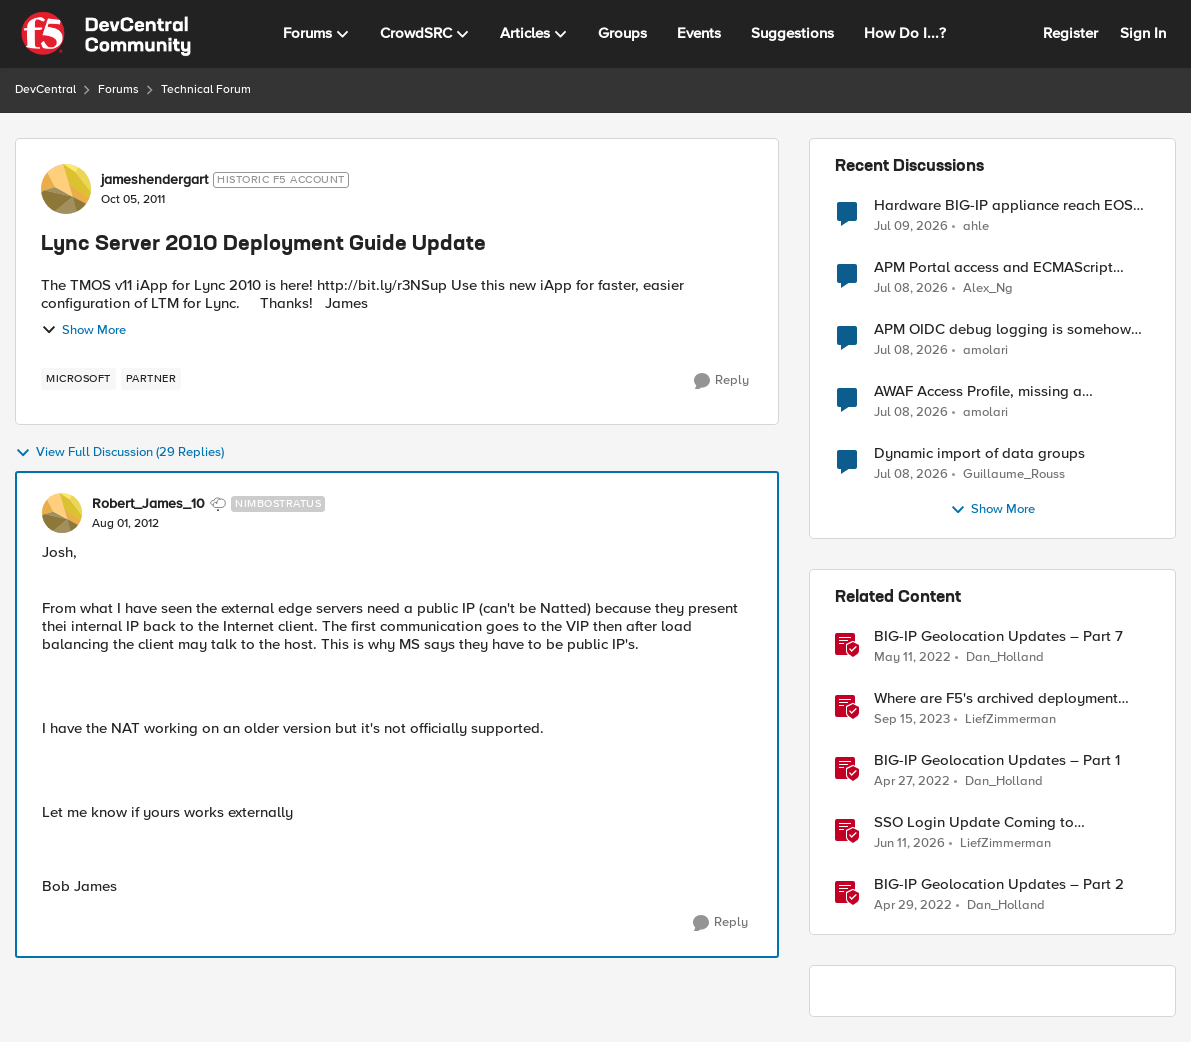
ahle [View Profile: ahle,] (976, 225)
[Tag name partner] (151, 379)
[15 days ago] (911, 226)
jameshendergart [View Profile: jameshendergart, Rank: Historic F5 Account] (154, 180)
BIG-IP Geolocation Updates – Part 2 (999, 884)
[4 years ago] (912, 658)
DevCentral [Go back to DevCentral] (45, 89)
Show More (83, 330)
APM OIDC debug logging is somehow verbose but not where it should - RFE (1002, 329)
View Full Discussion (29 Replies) (119, 453)
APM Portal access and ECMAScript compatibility (993, 267)
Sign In (1143, 33)
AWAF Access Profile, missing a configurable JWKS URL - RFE (978, 391)
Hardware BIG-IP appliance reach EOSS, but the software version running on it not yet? (1011, 205)
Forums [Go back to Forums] (118, 89)
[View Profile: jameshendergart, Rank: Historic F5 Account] (66, 189)
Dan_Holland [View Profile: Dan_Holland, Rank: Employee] (1005, 657)
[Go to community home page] (106, 34)
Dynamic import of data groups (979, 453)
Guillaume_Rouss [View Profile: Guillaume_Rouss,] (1014, 474)
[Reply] (721, 381)
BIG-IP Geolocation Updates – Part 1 (997, 760)
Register (1070, 33)
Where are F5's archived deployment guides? (996, 698)
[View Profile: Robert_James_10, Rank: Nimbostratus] (62, 513)
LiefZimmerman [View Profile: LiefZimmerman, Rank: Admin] (1010, 719)
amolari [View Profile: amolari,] (985, 350)
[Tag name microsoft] (78, 379)
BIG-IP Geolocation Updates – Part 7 (998, 636)
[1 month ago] (909, 844)
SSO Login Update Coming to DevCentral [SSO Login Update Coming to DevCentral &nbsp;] (974, 822)
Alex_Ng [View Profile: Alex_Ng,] (988, 288)
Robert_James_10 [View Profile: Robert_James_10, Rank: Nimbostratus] (148, 504)
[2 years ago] (912, 720)
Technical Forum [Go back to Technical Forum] (206, 89)
